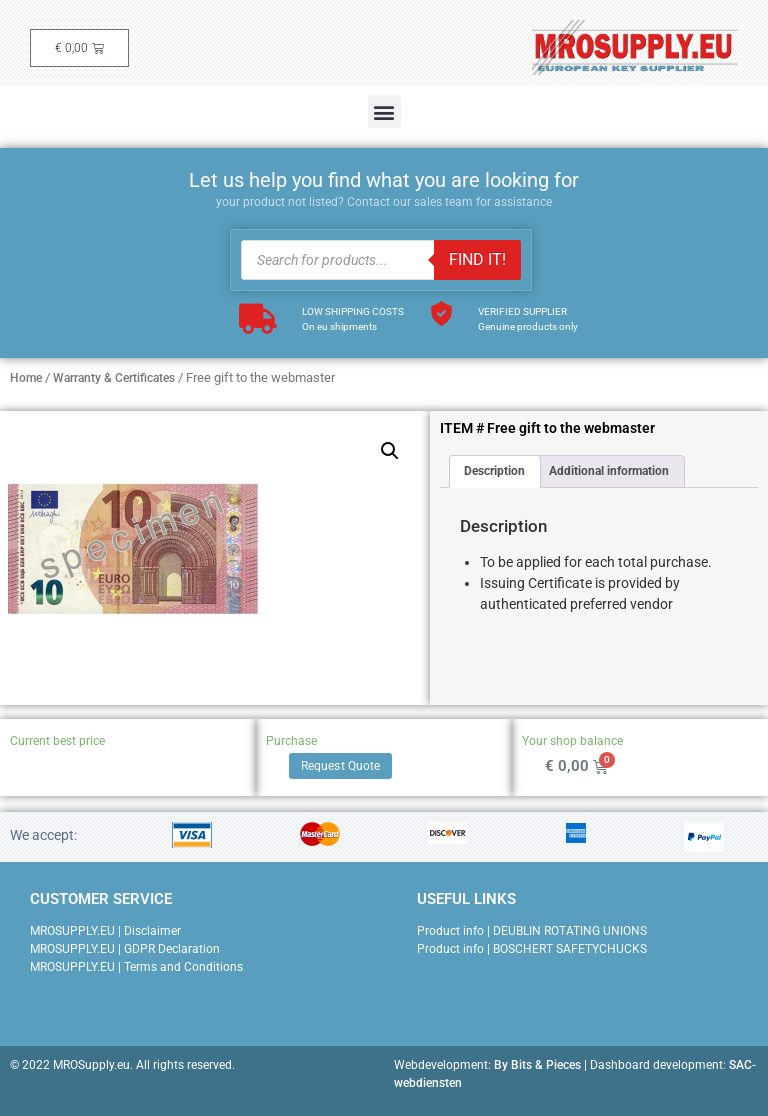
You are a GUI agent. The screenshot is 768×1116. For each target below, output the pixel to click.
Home (26, 378)
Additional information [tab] (609, 471)
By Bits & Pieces (537, 1065)
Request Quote (340, 766)
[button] (384, 111)
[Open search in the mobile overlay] (381, 260)
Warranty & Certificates (114, 378)
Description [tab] (494, 471)
